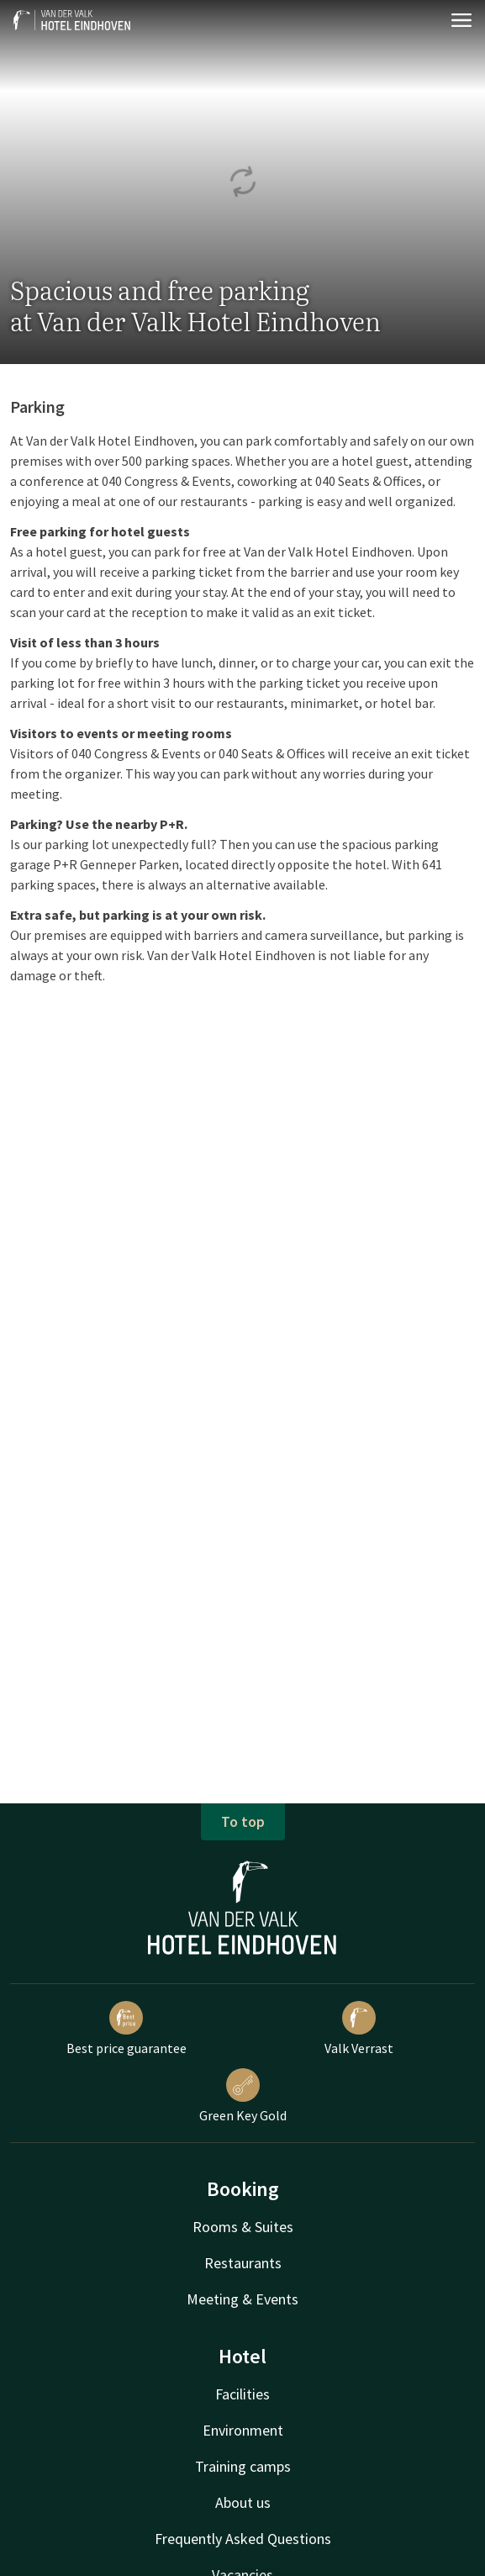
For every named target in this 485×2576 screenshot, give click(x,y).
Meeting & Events (242, 2299)
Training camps (243, 2466)
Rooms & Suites (242, 2226)
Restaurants (243, 2262)
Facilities (242, 2394)
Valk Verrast (358, 2028)
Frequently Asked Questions (243, 2538)
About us (243, 2502)
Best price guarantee (126, 2028)
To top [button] (243, 1821)
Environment (243, 2430)
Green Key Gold (243, 2096)
